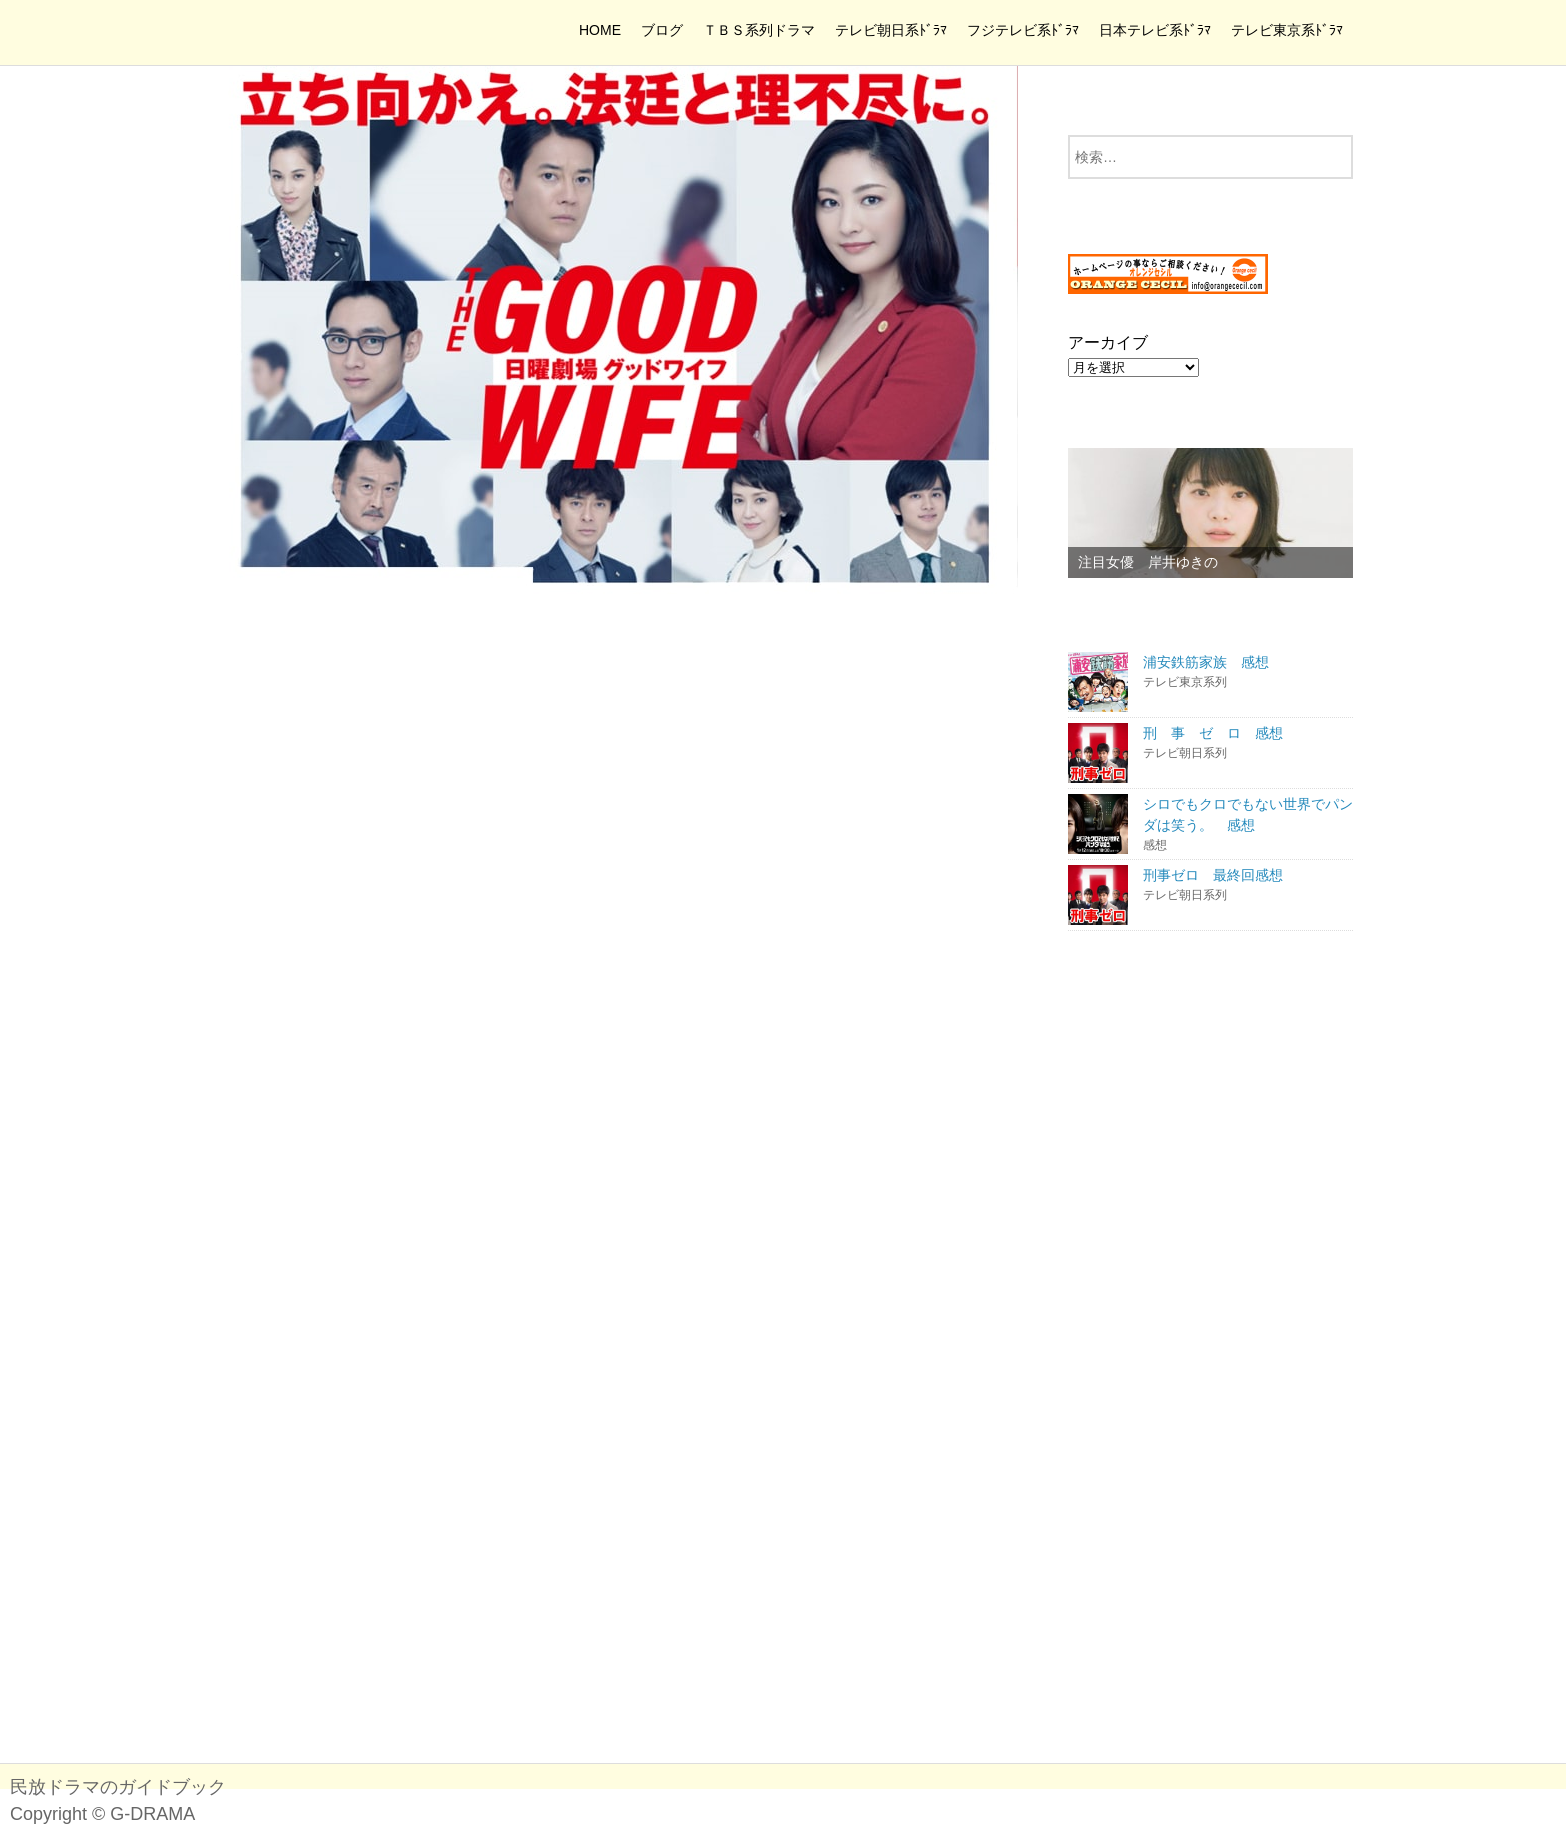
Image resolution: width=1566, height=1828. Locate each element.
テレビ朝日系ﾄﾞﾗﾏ (891, 30)
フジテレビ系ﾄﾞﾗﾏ (1023, 30)
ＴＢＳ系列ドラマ (759, 30)
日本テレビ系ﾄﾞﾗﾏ (1155, 30)
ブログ (662, 30)
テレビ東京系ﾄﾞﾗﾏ (1287, 30)
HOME (600, 30)
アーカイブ (1108, 342)
